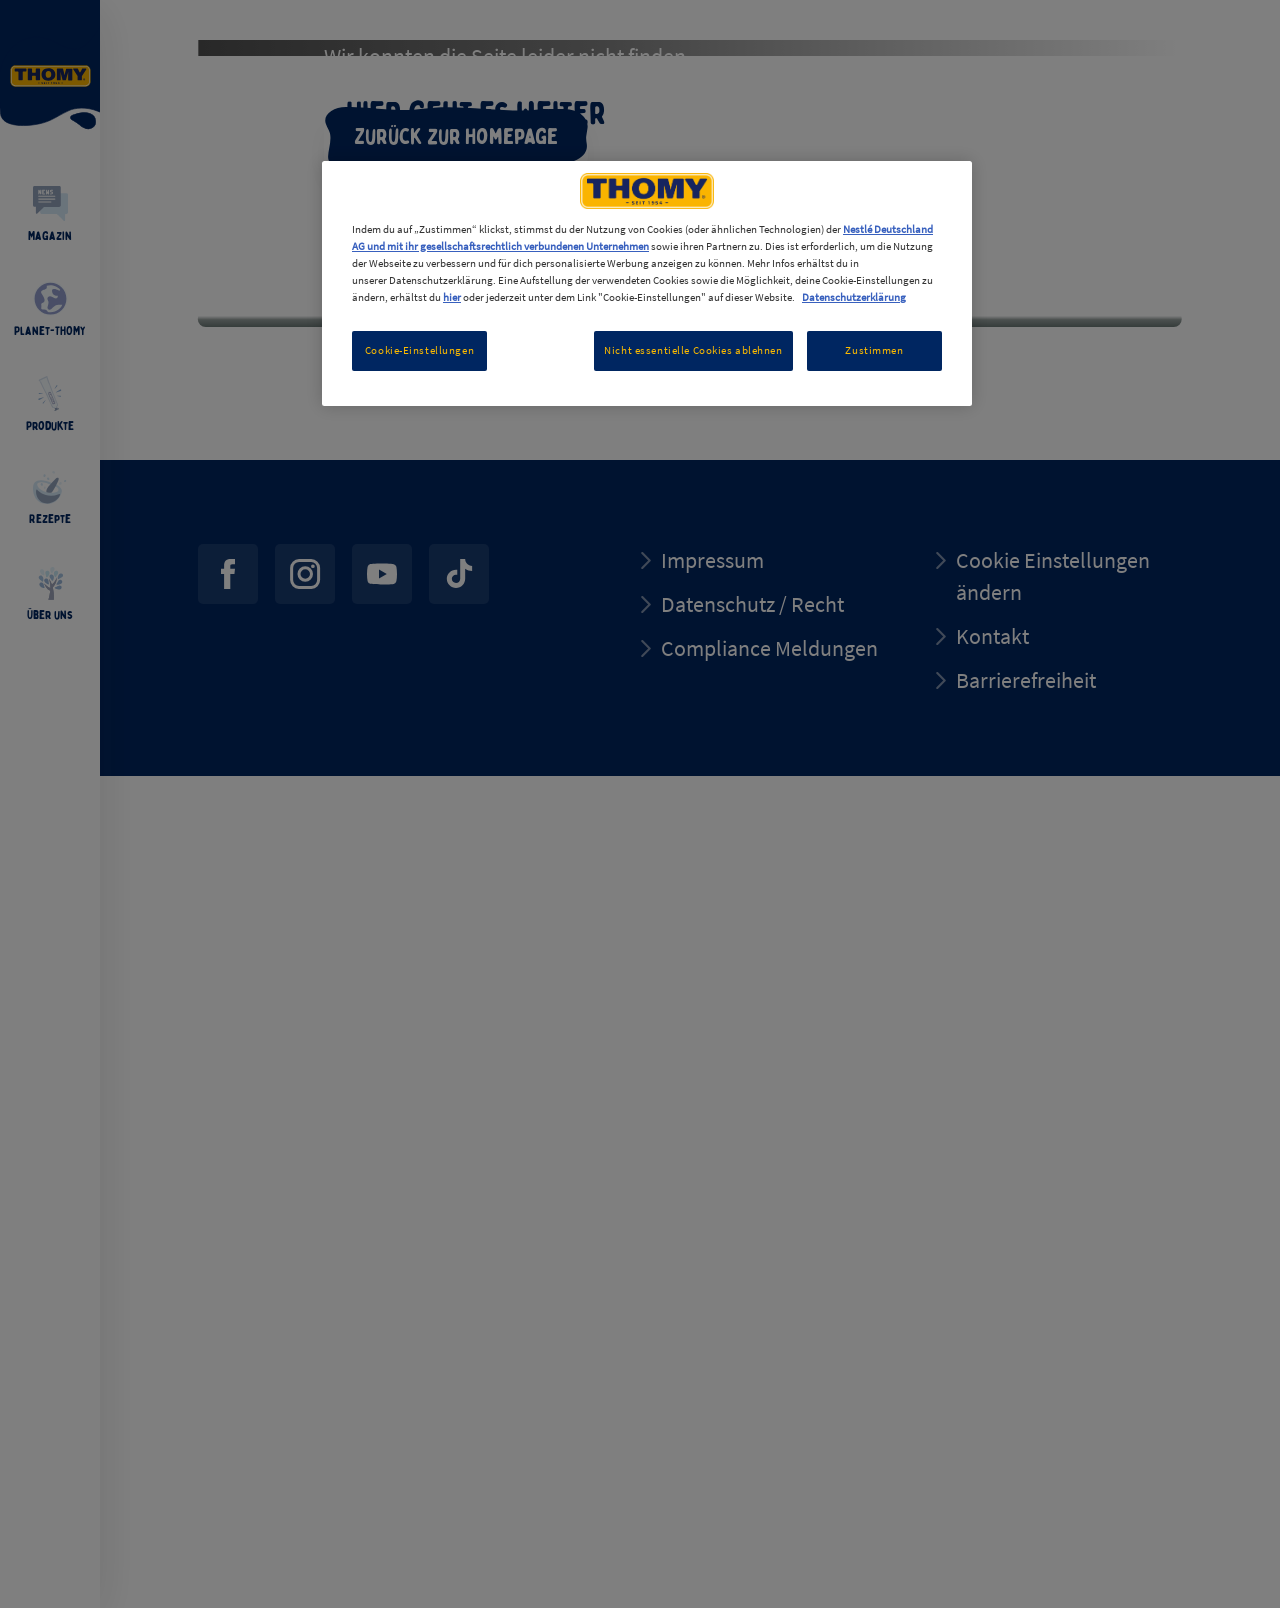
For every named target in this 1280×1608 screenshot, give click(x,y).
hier (452, 297)
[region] (647, 283)
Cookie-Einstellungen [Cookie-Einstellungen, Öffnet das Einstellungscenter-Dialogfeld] (419, 350)
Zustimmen (874, 350)
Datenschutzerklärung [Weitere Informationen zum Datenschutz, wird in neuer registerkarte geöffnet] (854, 297)
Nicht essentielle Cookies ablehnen (693, 350)
